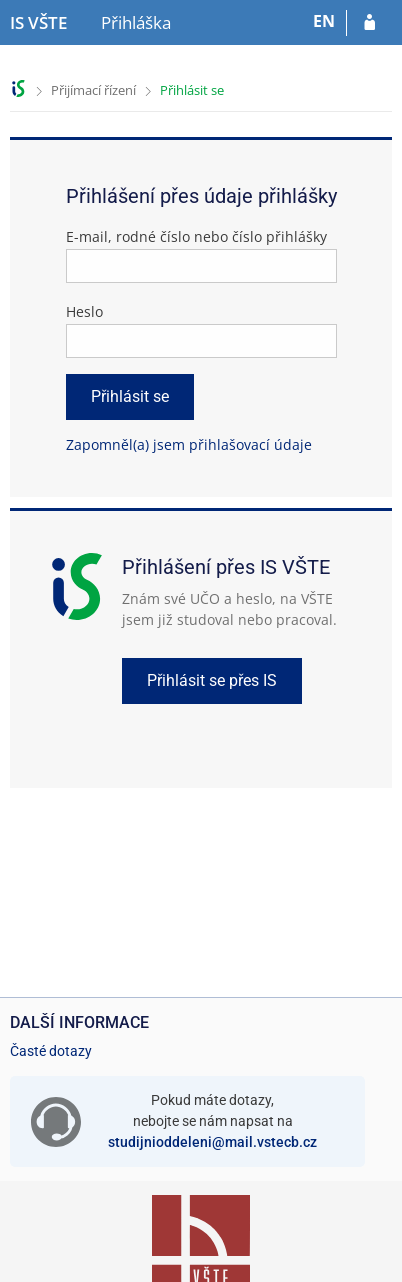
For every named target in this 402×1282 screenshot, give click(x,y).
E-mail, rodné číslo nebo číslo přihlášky (196, 236)
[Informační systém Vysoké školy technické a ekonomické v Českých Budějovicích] (38, 23)
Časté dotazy (51, 1051)
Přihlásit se (192, 90)
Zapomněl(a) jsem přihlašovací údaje (189, 444)
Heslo (84, 311)
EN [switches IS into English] (324, 21)
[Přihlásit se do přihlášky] (369, 23)
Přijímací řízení (93, 90)
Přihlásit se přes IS (212, 680)
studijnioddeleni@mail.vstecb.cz (212, 1142)
